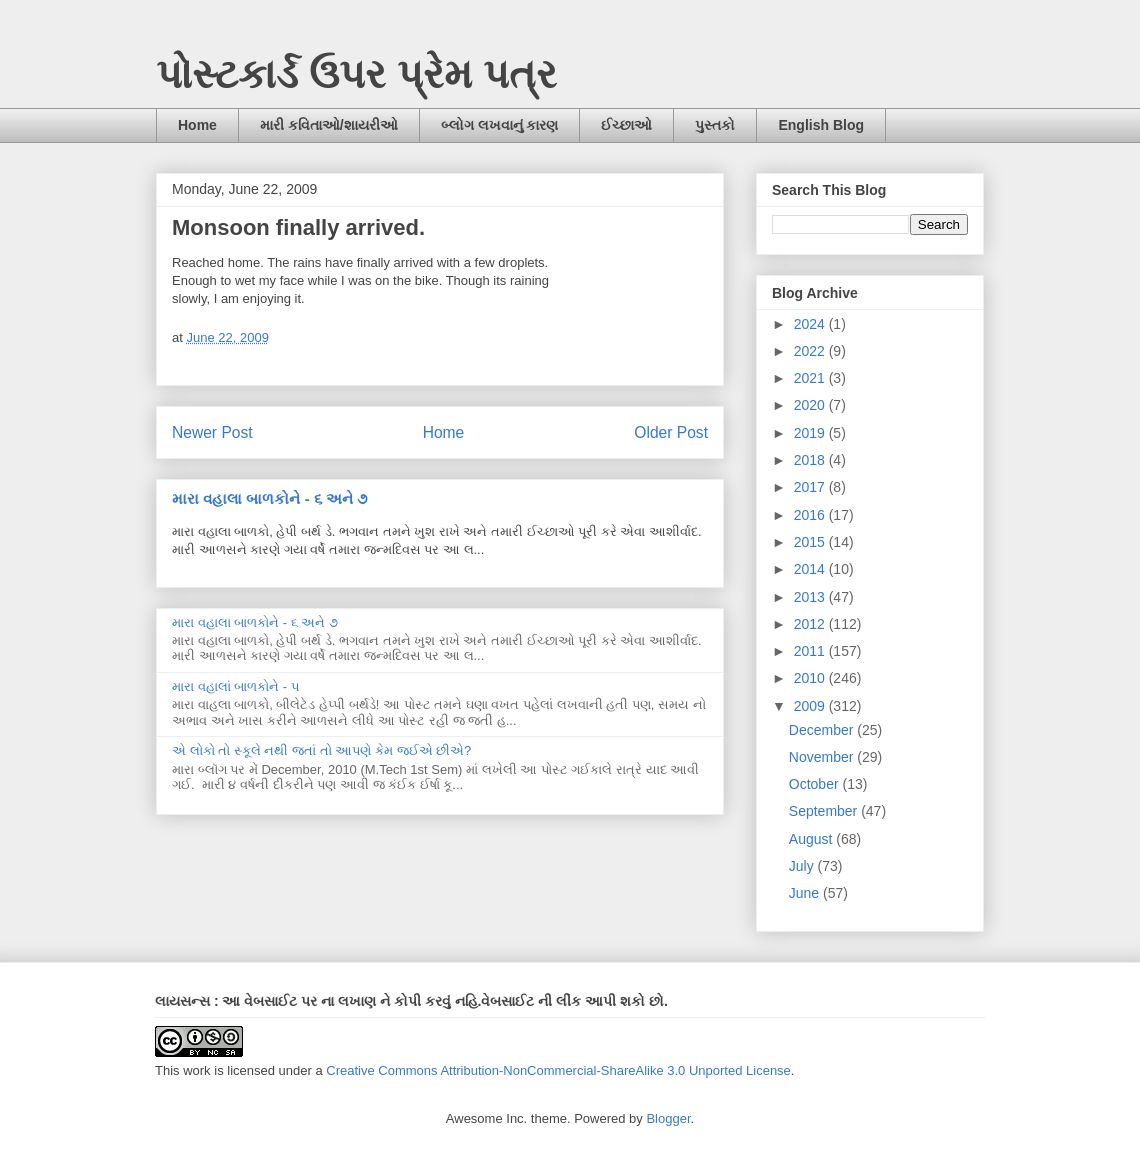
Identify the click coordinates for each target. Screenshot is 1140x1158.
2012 (811, 624)
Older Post (671, 432)
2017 (811, 487)
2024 (811, 324)
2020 (811, 405)
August (812, 839)
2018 (811, 460)
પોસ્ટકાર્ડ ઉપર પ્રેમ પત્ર (356, 74)
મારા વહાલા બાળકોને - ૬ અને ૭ (269, 498)
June (806, 893)
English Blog (821, 125)
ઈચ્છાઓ (626, 125)
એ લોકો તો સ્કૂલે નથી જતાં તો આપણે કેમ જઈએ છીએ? (321, 750)
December (823, 730)
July (803, 866)
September (825, 811)
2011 (811, 651)
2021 (811, 378)
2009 (811, 706)
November (823, 757)
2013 (811, 597)
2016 (811, 515)
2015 (811, 542)
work (196, 1070)
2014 (811, 569)
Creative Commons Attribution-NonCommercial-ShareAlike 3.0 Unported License (558, 1070)
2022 (811, 351)
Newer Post (212, 432)
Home (197, 125)
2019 (811, 433)
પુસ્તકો (715, 125)
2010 (811, 678)
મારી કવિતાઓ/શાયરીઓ (329, 125)
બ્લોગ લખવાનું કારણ (500, 125)
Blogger (668, 1118)
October (816, 784)
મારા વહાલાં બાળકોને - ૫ (236, 686)
